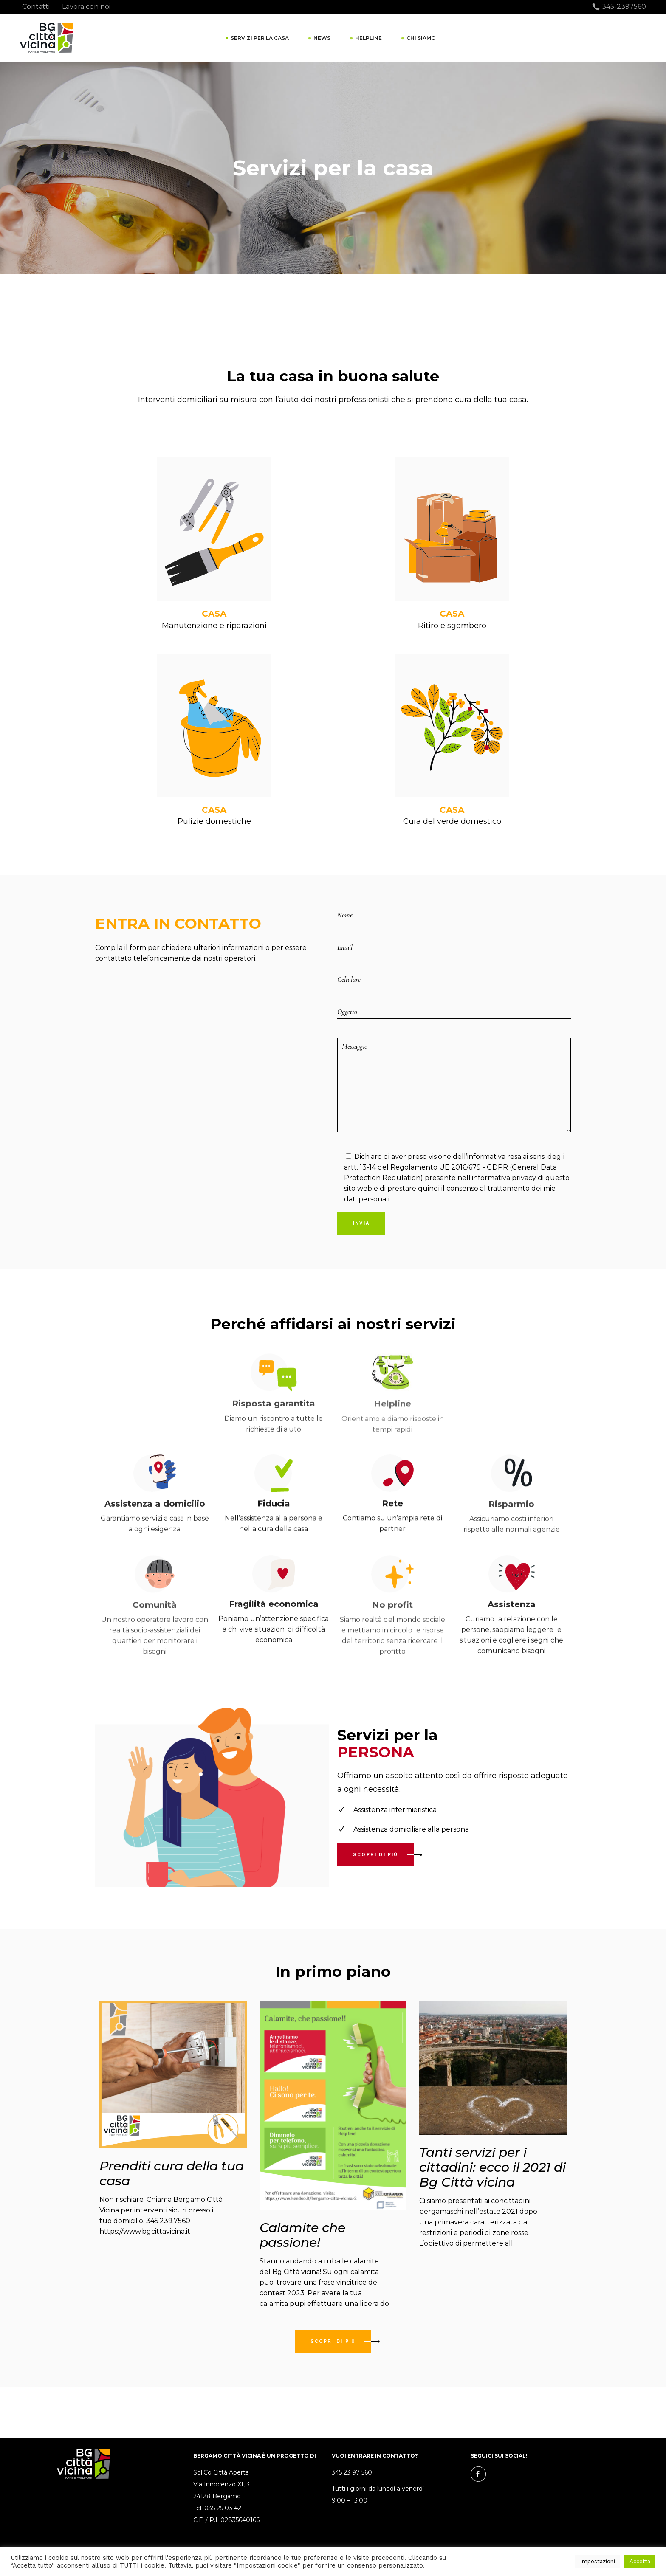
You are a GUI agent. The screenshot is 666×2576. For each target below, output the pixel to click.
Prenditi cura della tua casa (171, 2173)
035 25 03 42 (222, 2508)
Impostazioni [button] (597, 2561)
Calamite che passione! (302, 2235)
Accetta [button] (639, 2561)
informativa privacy (504, 1178)
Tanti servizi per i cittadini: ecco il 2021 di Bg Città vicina (492, 2167)
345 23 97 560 (352, 2472)
